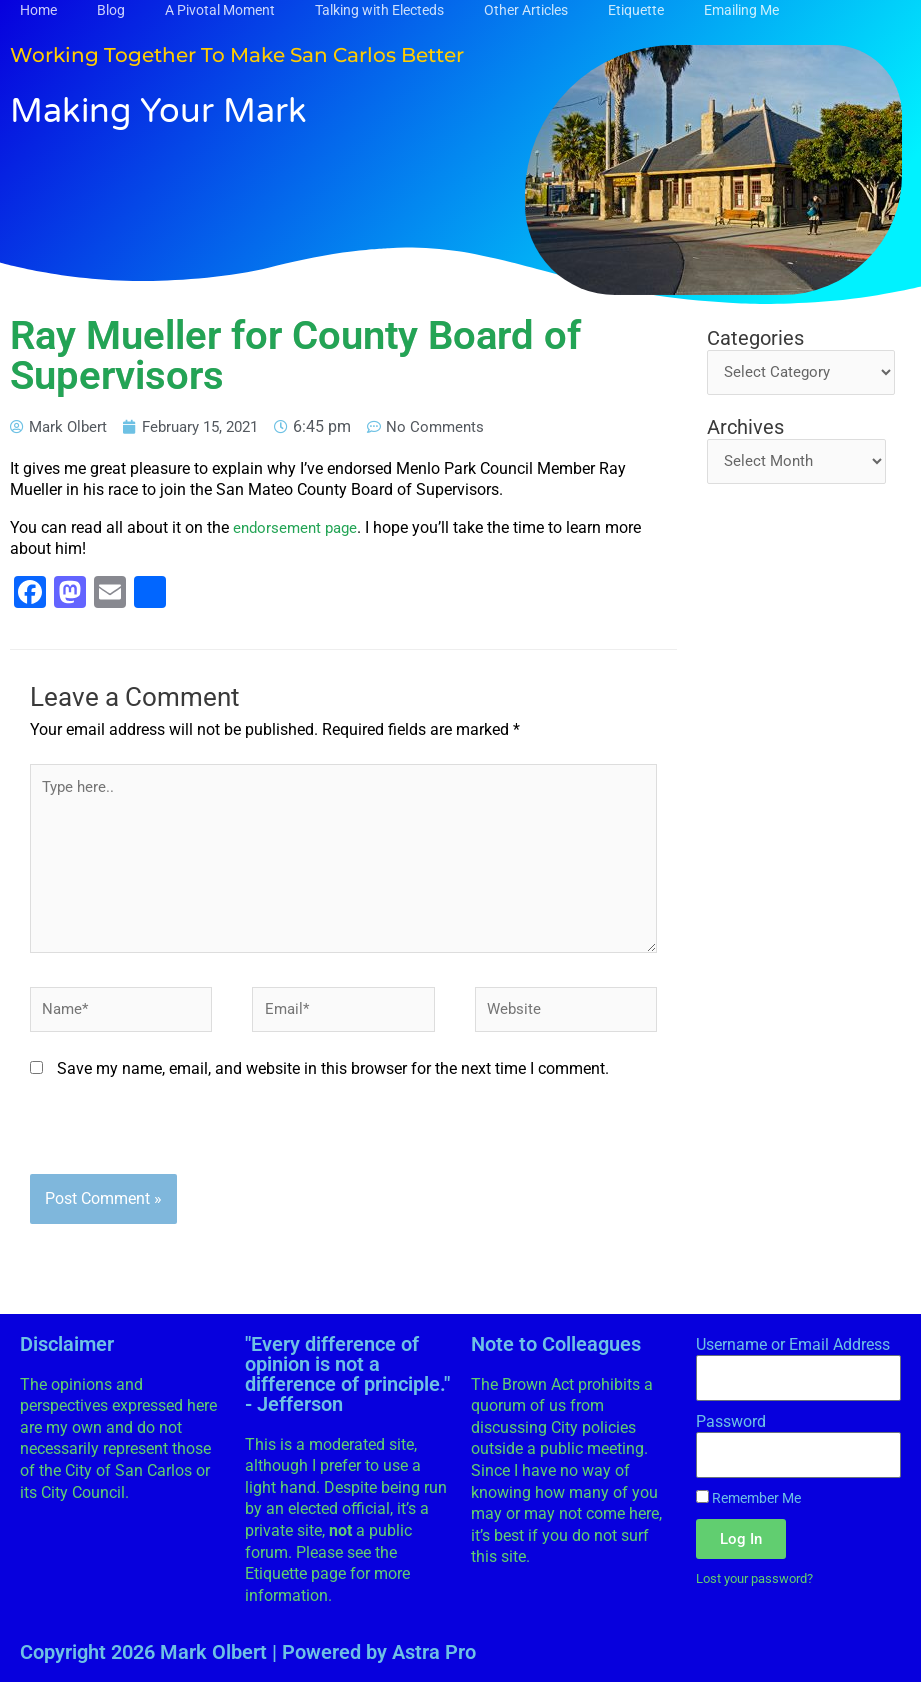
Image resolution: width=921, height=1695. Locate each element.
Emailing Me (741, 10)
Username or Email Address (793, 1356)
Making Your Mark (183, 109)
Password (731, 1433)
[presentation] (182, 1147)
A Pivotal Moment (220, 10)
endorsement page (298, 527)
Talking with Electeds (379, 10)
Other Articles (526, 10)
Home (38, 10)
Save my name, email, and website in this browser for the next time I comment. (333, 1081)
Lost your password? (761, 1592)
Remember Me (748, 1510)
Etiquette (636, 10)
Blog (111, 10)
